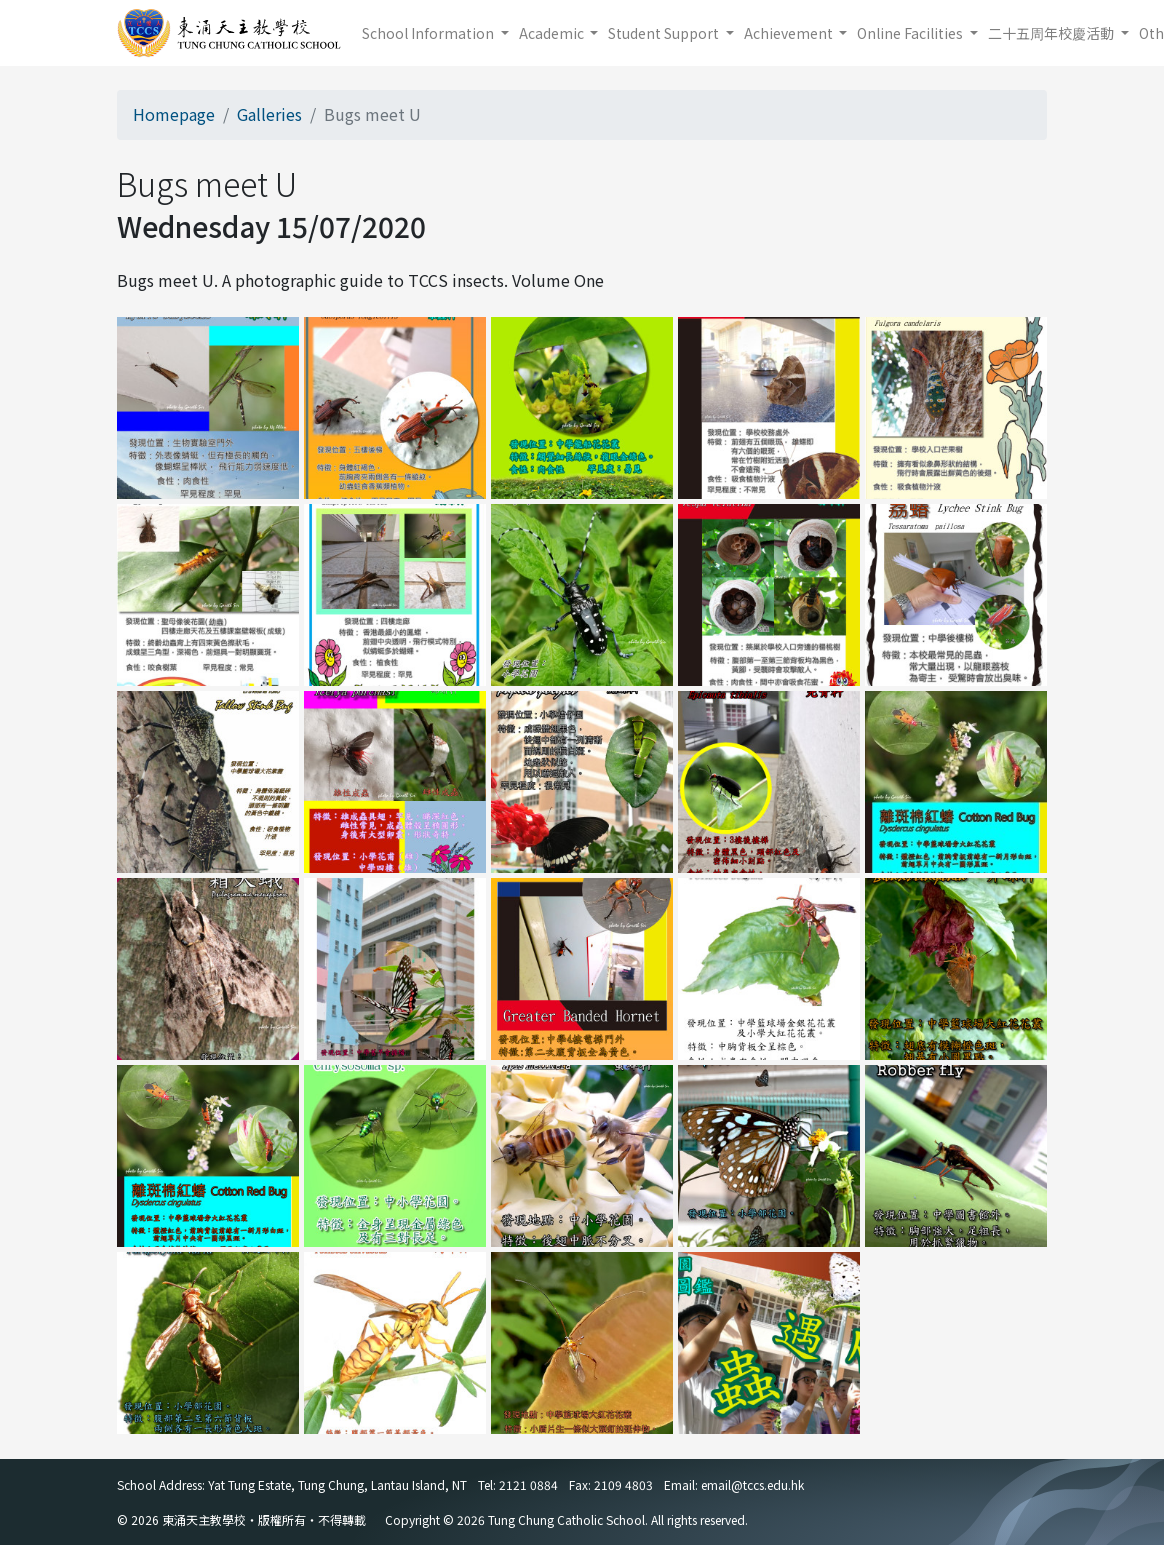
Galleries (269, 114)
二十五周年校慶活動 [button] (1052, 33)
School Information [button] (429, 33)
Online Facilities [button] (911, 33)
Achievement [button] (790, 33)
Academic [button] (553, 33)
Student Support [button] (665, 33)
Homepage (174, 114)
